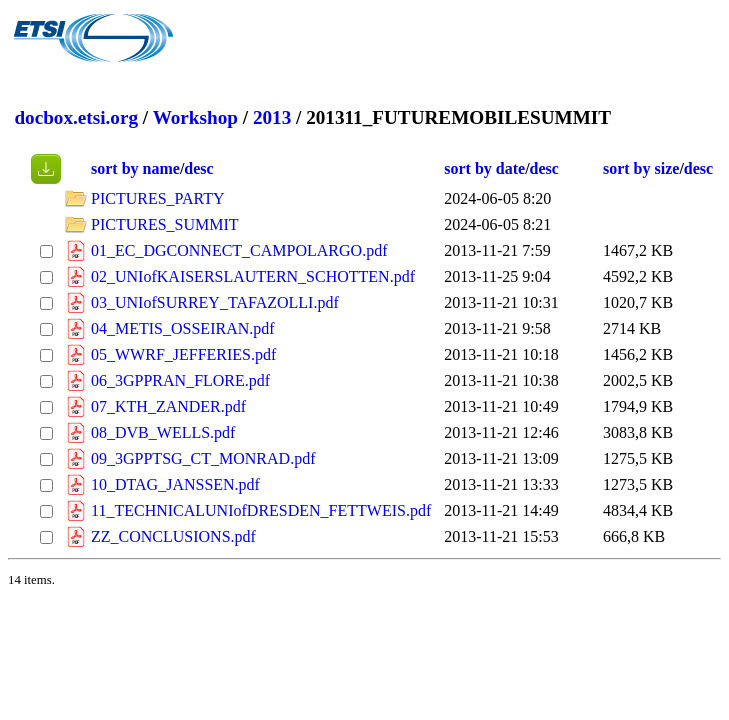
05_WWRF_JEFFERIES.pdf (183, 354)
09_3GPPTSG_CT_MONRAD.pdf (203, 458)
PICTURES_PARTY (158, 198)
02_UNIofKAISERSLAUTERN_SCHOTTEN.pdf (253, 276)
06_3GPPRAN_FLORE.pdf (180, 380)
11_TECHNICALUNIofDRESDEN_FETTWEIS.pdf (261, 510)
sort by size (641, 168)
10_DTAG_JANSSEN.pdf (175, 484)
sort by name (135, 168)
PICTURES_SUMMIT (165, 224)
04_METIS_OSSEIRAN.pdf (183, 328)
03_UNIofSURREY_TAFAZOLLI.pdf (215, 302)
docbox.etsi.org (76, 117)
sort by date (484, 168)
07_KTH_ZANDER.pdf (168, 406)
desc (198, 168)
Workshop (195, 117)
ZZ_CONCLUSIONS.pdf (173, 536)
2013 (272, 117)
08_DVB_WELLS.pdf (163, 432)
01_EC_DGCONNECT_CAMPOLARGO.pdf (239, 250)
